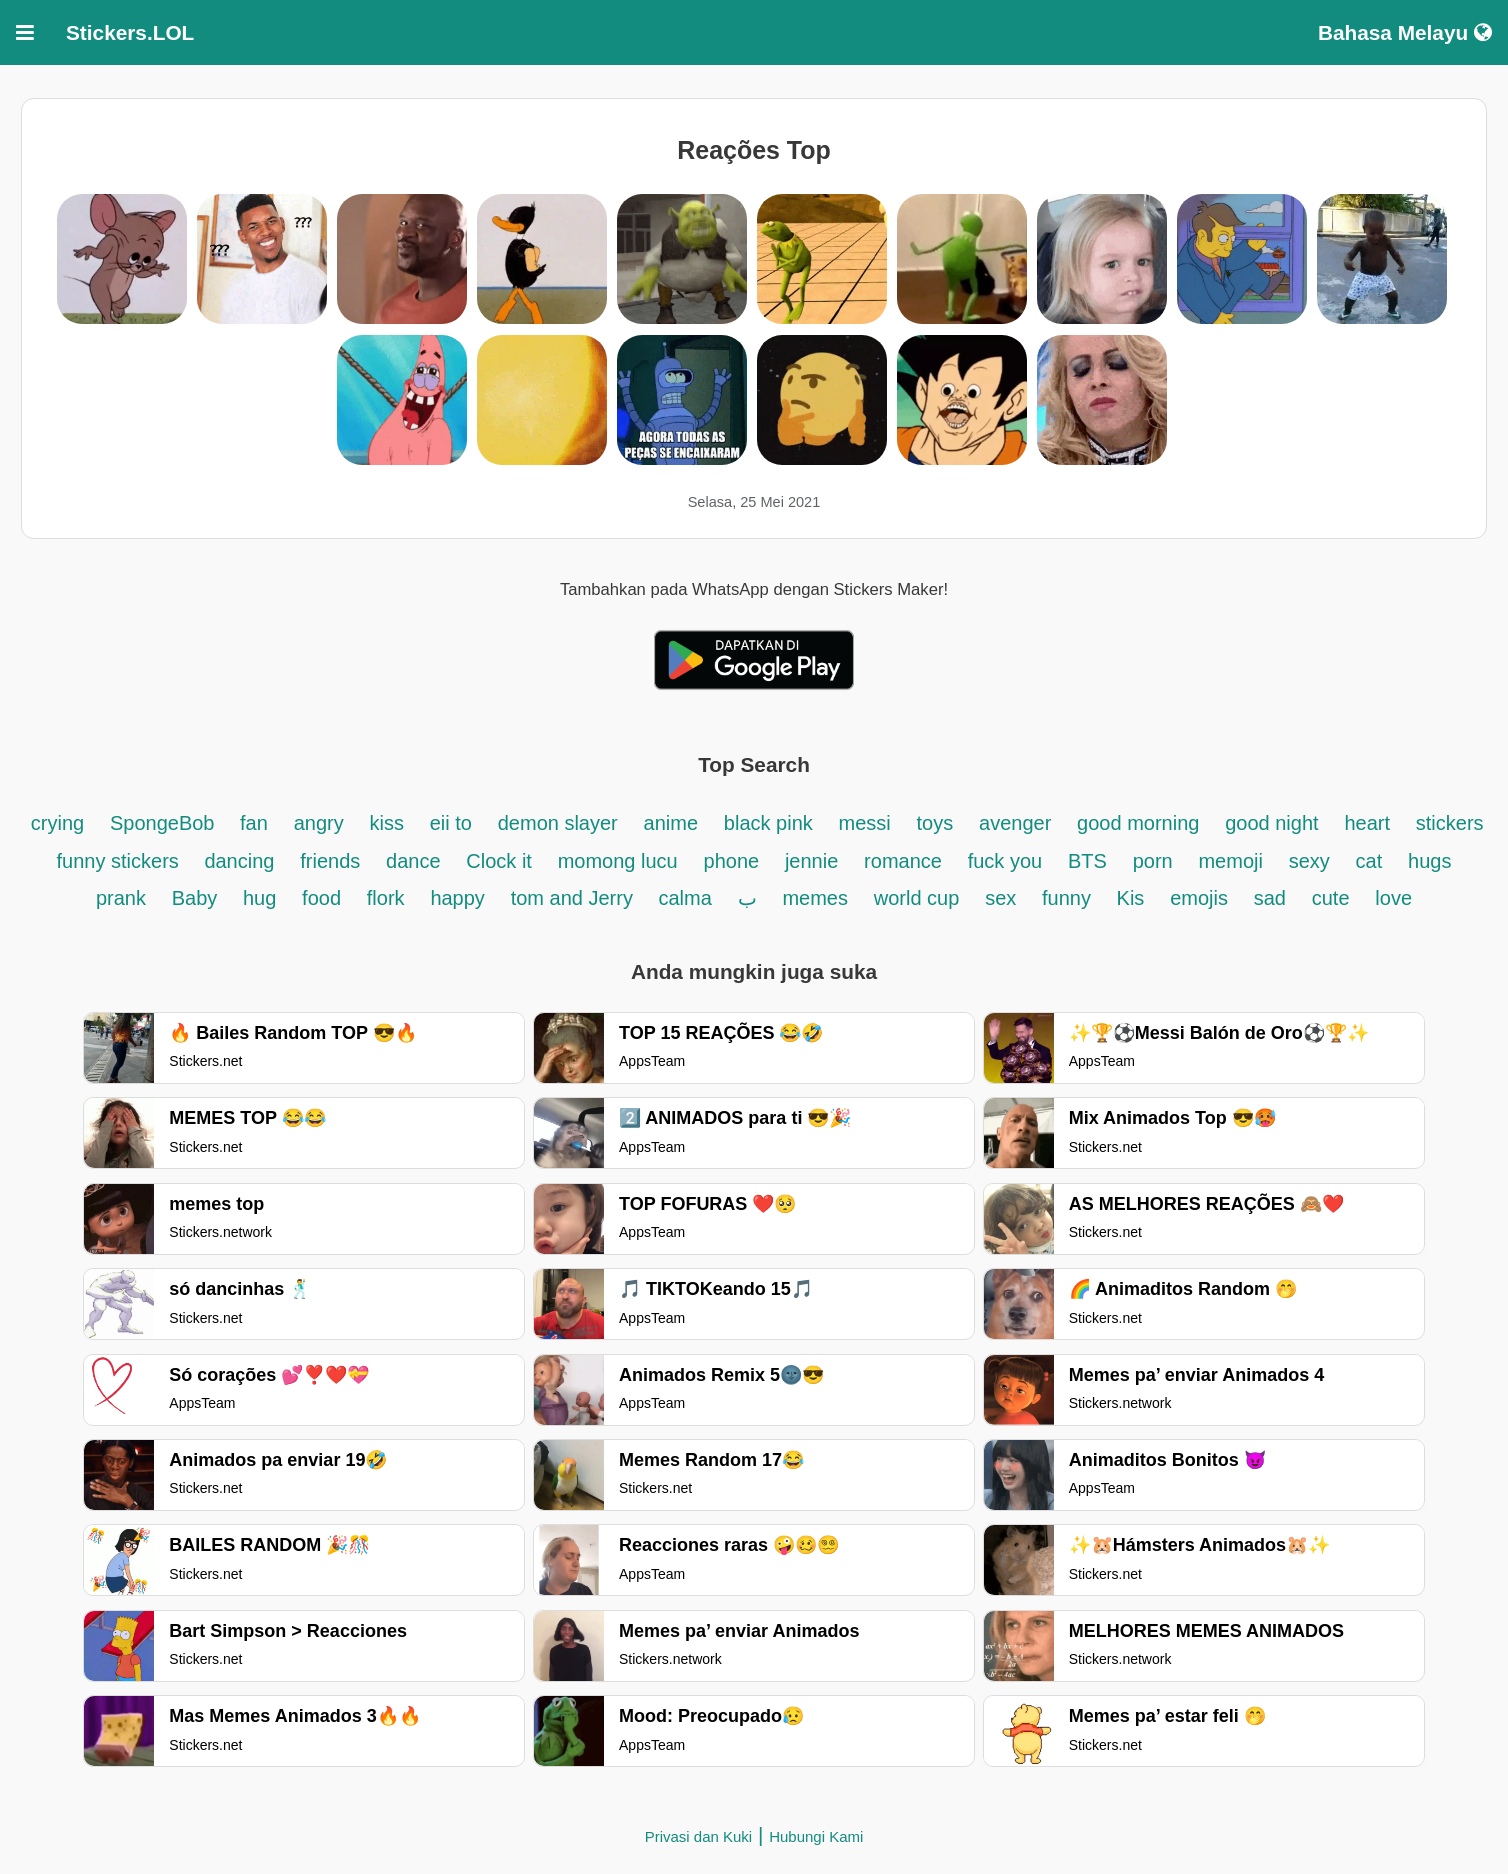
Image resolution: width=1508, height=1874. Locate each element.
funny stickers (121, 861)
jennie (811, 861)
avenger (1015, 823)
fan (254, 823)
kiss (386, 823)
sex (1000, 898)
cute (1331, 898)
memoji (1230, 861)
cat (1369, 861)
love (1393, 898)
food (321, 898)
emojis (1199, 898)
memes (815, 898)
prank (121, 898)
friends (330, 861)
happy (457, 898)
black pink (768, 823)
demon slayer (558, 823)
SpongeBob (165, 823)
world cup (917, 898)
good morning (1138, 823)
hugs (1429, 861)
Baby (197, 898)
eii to (451, 823)
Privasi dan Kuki (699, 1836)
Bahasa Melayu (1405, 32)
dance (413, 861)
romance (903, 861)
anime (671, 823)
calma (684, 898)
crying (57, 823)
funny (1069, 898)
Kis (1131, 898)
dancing (239, 861)
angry (319, 823)
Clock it (499, 861)
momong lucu (618, 861)
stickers (1450, 823)
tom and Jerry (575, 898)
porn (1153, 861)
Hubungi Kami (816, 1836)
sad (1270, 898)
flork (386, 898)
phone (732, 861)
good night (1271, 823)
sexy (1309, 861)
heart (1367, 823)
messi (865, 823)
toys (935, 823)
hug (259, 898)
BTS (1087, 861)
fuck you (1005, 861)
